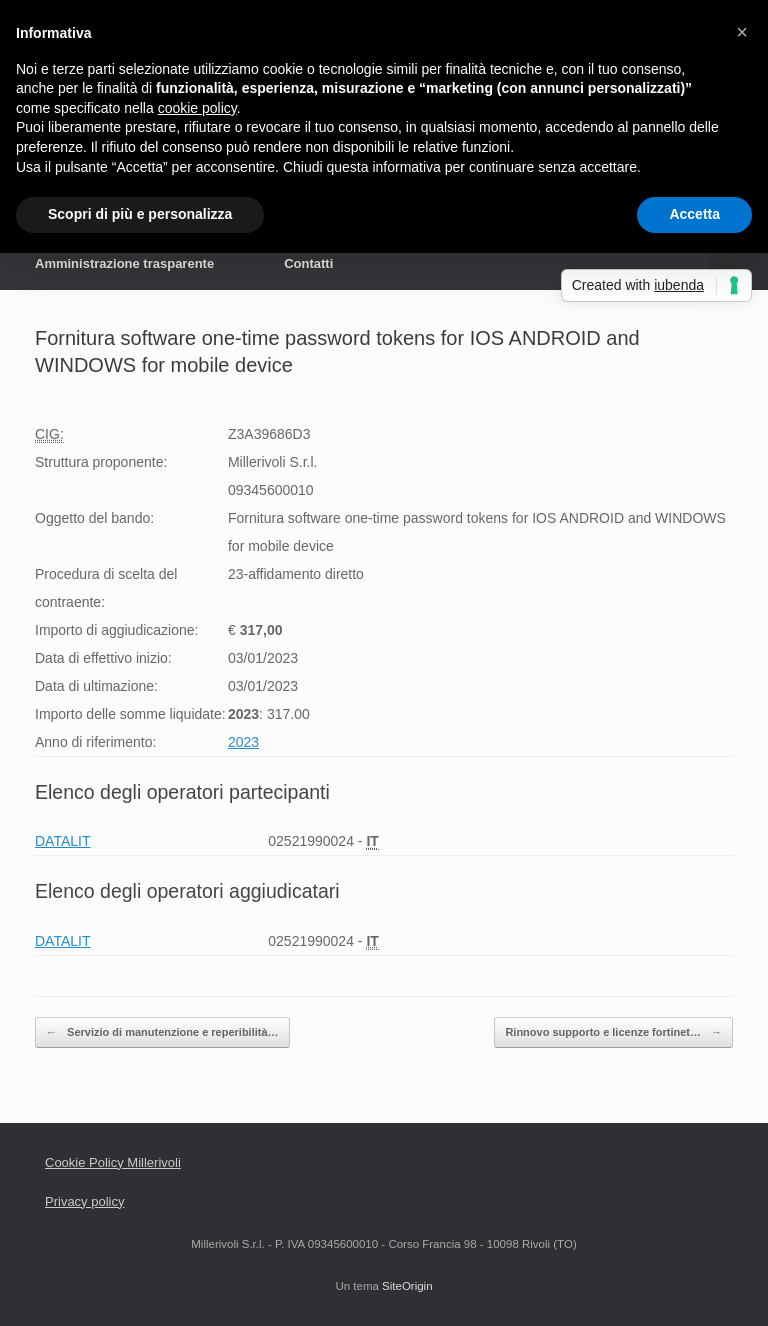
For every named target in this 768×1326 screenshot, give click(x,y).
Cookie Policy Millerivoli (113, 1162)
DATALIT (63, 841)
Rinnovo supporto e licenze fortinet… (613, 1032)
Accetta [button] (694, 214)
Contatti (308, 263)
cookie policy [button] (197, 108)
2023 (243, 742)
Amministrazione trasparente (124, 263)
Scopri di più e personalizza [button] (140, 214)
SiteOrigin (407, 1286)
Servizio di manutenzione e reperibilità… (162, 1032)
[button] (742, 32)
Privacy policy (84, 1201)
